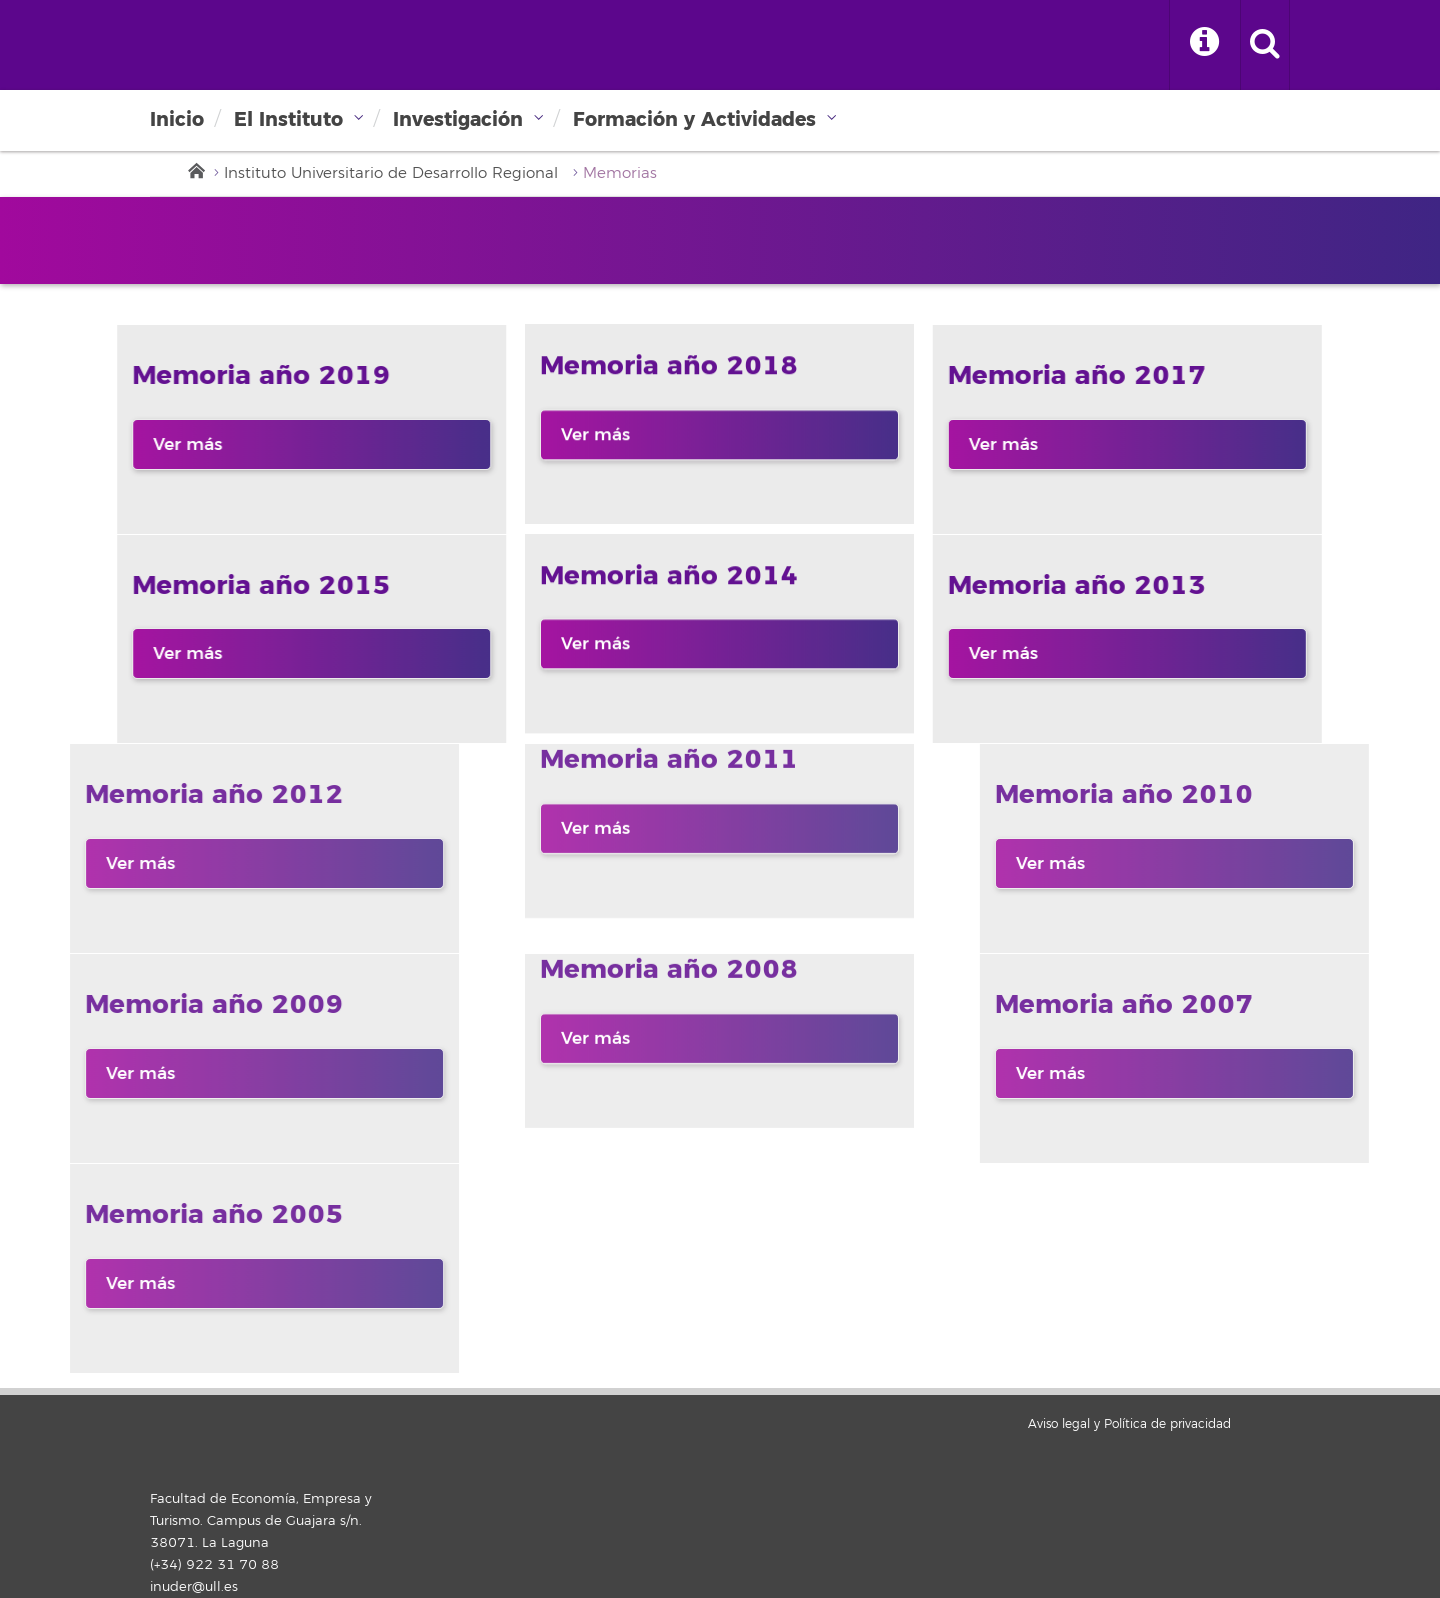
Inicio (177, 119)
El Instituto (288, 119)
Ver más (90, 444)
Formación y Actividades (694, 119)
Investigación (458, 119)
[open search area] (1265, 45)
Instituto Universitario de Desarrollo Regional (391, 173)
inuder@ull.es (194, 1587)
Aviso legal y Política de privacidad (1129, 1424)
